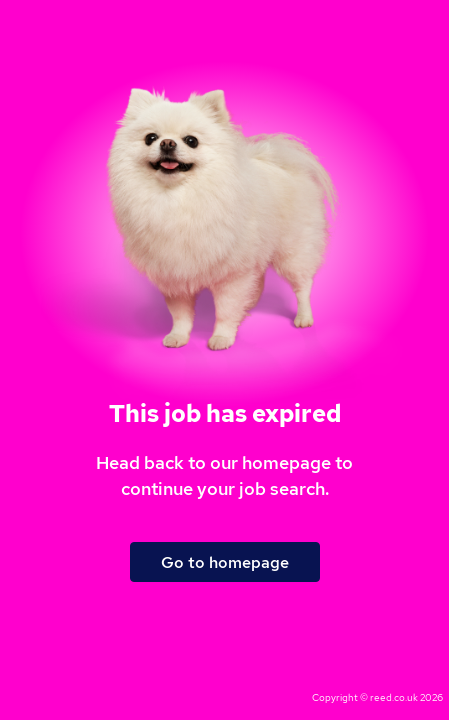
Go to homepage (225, 562)
